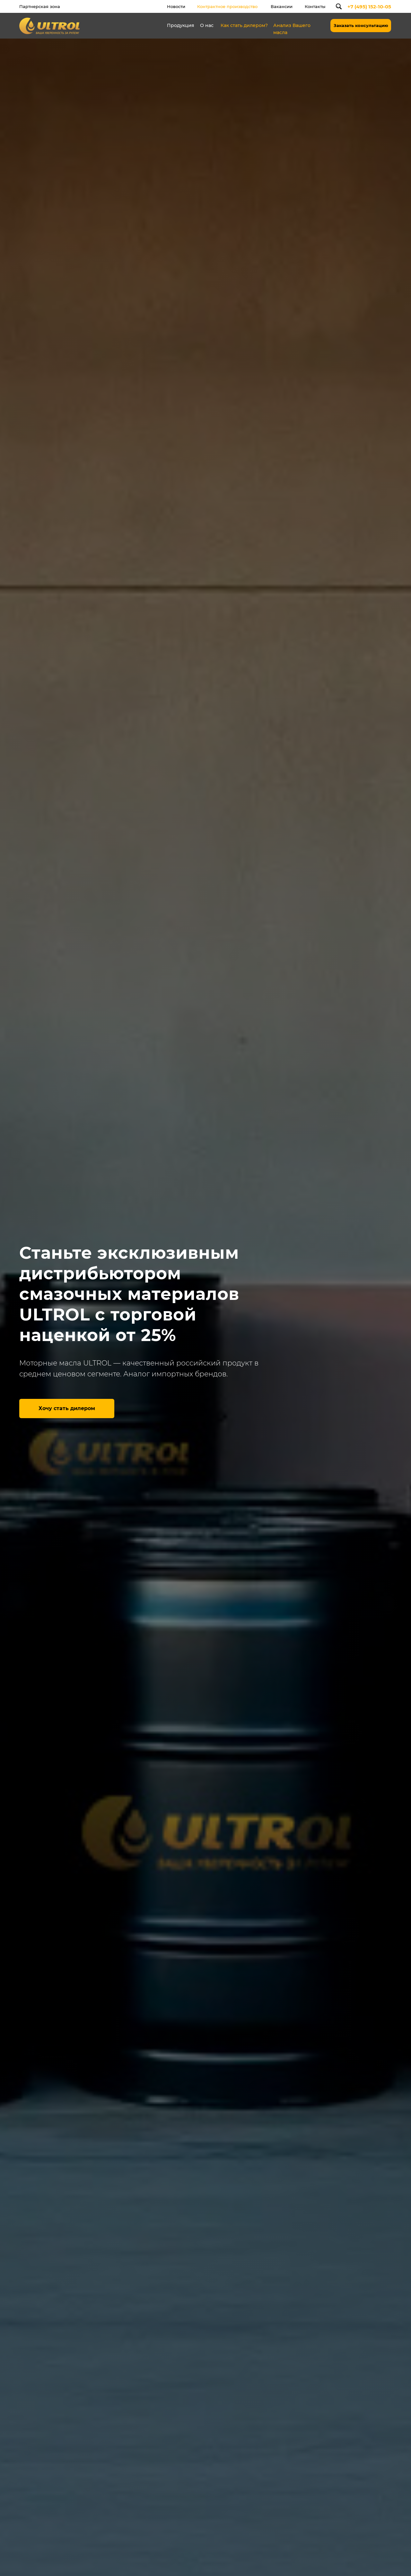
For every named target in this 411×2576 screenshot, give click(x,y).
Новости (176, 6)
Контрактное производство (227, 6)
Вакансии (282, 6)
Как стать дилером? (244, 25)
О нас (207, 25)
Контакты (315, 6)
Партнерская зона (39, 6)
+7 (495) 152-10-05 (369, 7)
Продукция (180, 25)
